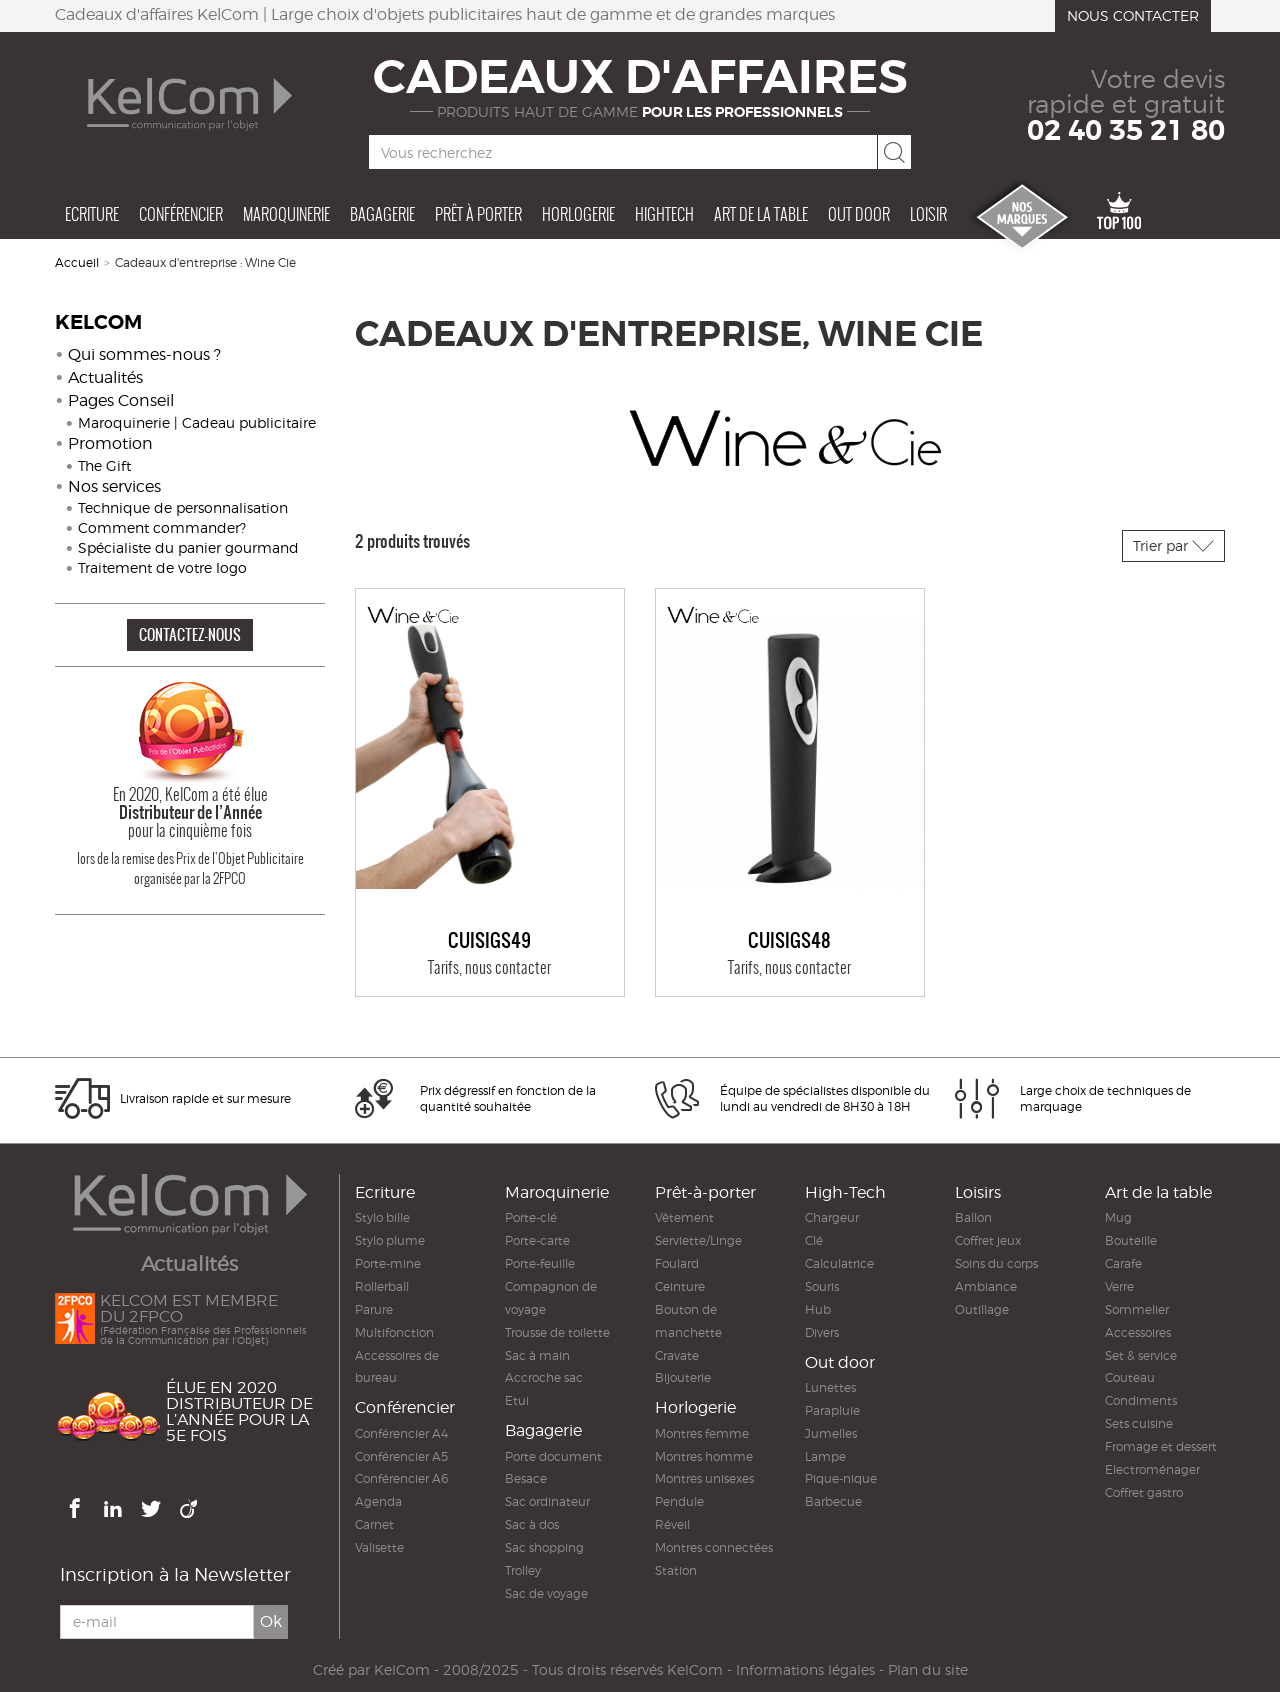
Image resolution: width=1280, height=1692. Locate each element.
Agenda (378, 1501)
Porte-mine (388, 1263)
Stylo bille (382, 1217)
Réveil (672, 1524)
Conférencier (181, 214)
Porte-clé (531, 1217)
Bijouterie (683, 1377)
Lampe (825, 1456)
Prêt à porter (478, 214)
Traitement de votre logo (162, 567)
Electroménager (1152, 1469)
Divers (822, 1332)
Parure (374, 1309)
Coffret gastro (1144, 1492)
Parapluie (832, 1410)
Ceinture (680, 1286)
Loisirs (978, 1192)
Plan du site (928, 1670)
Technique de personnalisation (183, 507)
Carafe (1123, 1263)
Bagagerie (382, 214)
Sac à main (537, 1355)
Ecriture (92, 214)
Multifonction (394, 1332)
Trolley (523, 1570)
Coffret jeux (988, 1240)
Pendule (679, 1501)
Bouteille (1131, 1240)
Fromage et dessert (1161, 1446)
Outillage (982, 1309)
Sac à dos (532, 1524)
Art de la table (761, 214)
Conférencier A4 (401, 1433)
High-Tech (845, 1192)
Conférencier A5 (401, 1456)
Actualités (105, 377)
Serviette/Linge (698, 1240)
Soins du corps (996, 1263)
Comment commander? (162, 527)
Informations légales (805, 1670)
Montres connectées (714, 1547)
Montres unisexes (704, 1478)
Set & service (1141, 1355)
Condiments (1141, 1400)
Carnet (374, 1524)
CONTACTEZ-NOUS (190, 634)
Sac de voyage (546, 1593)
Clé (814, 1240)
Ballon (973, 1217)
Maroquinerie (286, 214)
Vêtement (684, 1217)
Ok (271, 1622)
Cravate (677, 1355)
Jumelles (831, 1433)
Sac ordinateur (547, 1501)
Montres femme (702, 1433)
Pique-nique (841, 1478)
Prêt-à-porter (705, 1192)
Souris (822, 1286)
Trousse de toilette (557, 1332)
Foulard (677, 1263)
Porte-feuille (540, 1263)
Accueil (77, 262)
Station (676, 1570)
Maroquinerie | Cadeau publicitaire (197, 422)
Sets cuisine (1139, 1423)
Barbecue (833, 1501)
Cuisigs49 (489, 941)
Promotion (110, 443)
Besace (526, 1478)
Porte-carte (537, 1240)
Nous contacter (1133, 15)
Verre (1119, 1286)
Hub (818, 1309)
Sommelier (1137, 1309)
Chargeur (832, 1217)
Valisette (379, 1547)
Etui (517, 1400)
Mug (1118, 1217)
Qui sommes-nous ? (144, 354)
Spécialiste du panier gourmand (188, 547)
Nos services (114, 486)
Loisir (928, 214)
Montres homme (704, 1456)
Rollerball (382, 1286)
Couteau (1130, 1377)
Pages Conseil (121, 400)
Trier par (1173, 545)
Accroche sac (544, 1377)
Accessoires (1138, 1332)
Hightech (664, 214)
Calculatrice (839, 1263)
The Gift (104, 465)
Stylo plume (390, 1240)
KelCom (402, 1670)
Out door (859, 214)
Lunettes (830, 1387)
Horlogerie (578, 214)
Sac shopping (544, 1547)
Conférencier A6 (401, 1478)
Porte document (553, 1456)
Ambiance (986, 1286)
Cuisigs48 (789, 941)
